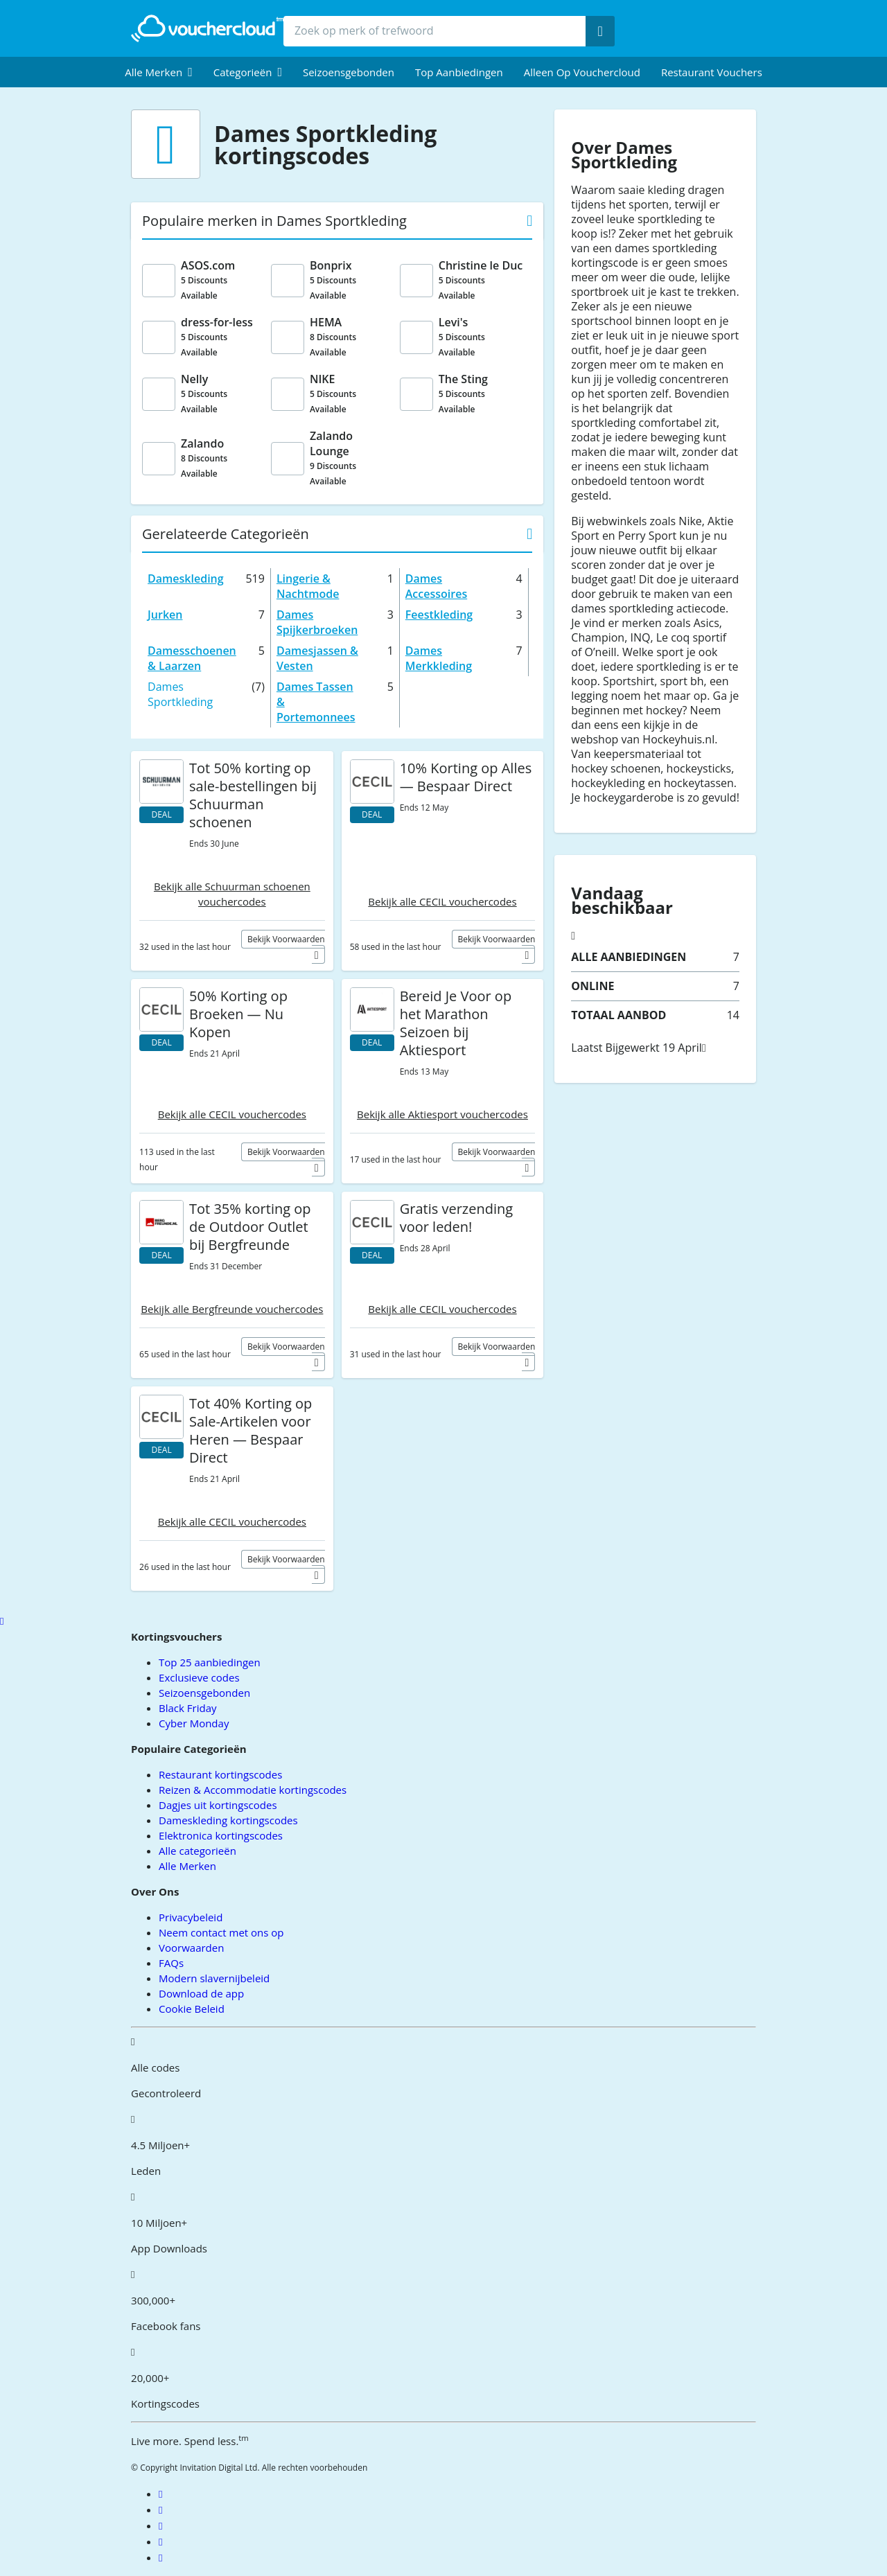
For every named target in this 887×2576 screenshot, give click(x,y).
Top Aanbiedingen (459, 72)
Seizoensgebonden (348, 72)
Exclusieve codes (199, 1677)
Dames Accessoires (436, 586)
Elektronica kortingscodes (221, 1835)
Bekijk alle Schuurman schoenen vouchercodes (232, 893)
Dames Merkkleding (438, 658)
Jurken (165, 614)
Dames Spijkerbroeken (317, 622)
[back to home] (207, 28)
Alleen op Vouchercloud (582, 72)
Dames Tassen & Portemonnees (315, 702)
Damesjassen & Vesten (317, 658)
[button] (158, 72)
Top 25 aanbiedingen (210, 1662)
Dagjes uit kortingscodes (217, 1805)
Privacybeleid (190, 1917)
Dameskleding (186, 578)
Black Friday (187, 1708)
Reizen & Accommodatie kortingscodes (252, 1790)
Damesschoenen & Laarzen (192, 658)
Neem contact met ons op (221, 1932)
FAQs (171, 1963)
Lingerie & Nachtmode (307, 586)
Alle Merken (187, 1866)
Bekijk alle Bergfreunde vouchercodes (232, 1309)
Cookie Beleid (192, 2008)
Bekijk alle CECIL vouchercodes (442, 901)
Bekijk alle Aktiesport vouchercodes (442, 1114)
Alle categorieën (197, 1851)
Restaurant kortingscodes (220, 1774)
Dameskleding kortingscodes (228, 1820)
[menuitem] (158, 72)
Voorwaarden (191, 1948)
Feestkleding (439, 614)
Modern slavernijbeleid (214, 1978)
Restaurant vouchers (711, 72)
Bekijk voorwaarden (286, 939)
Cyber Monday (194, 1723)
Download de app (201, 1993)
